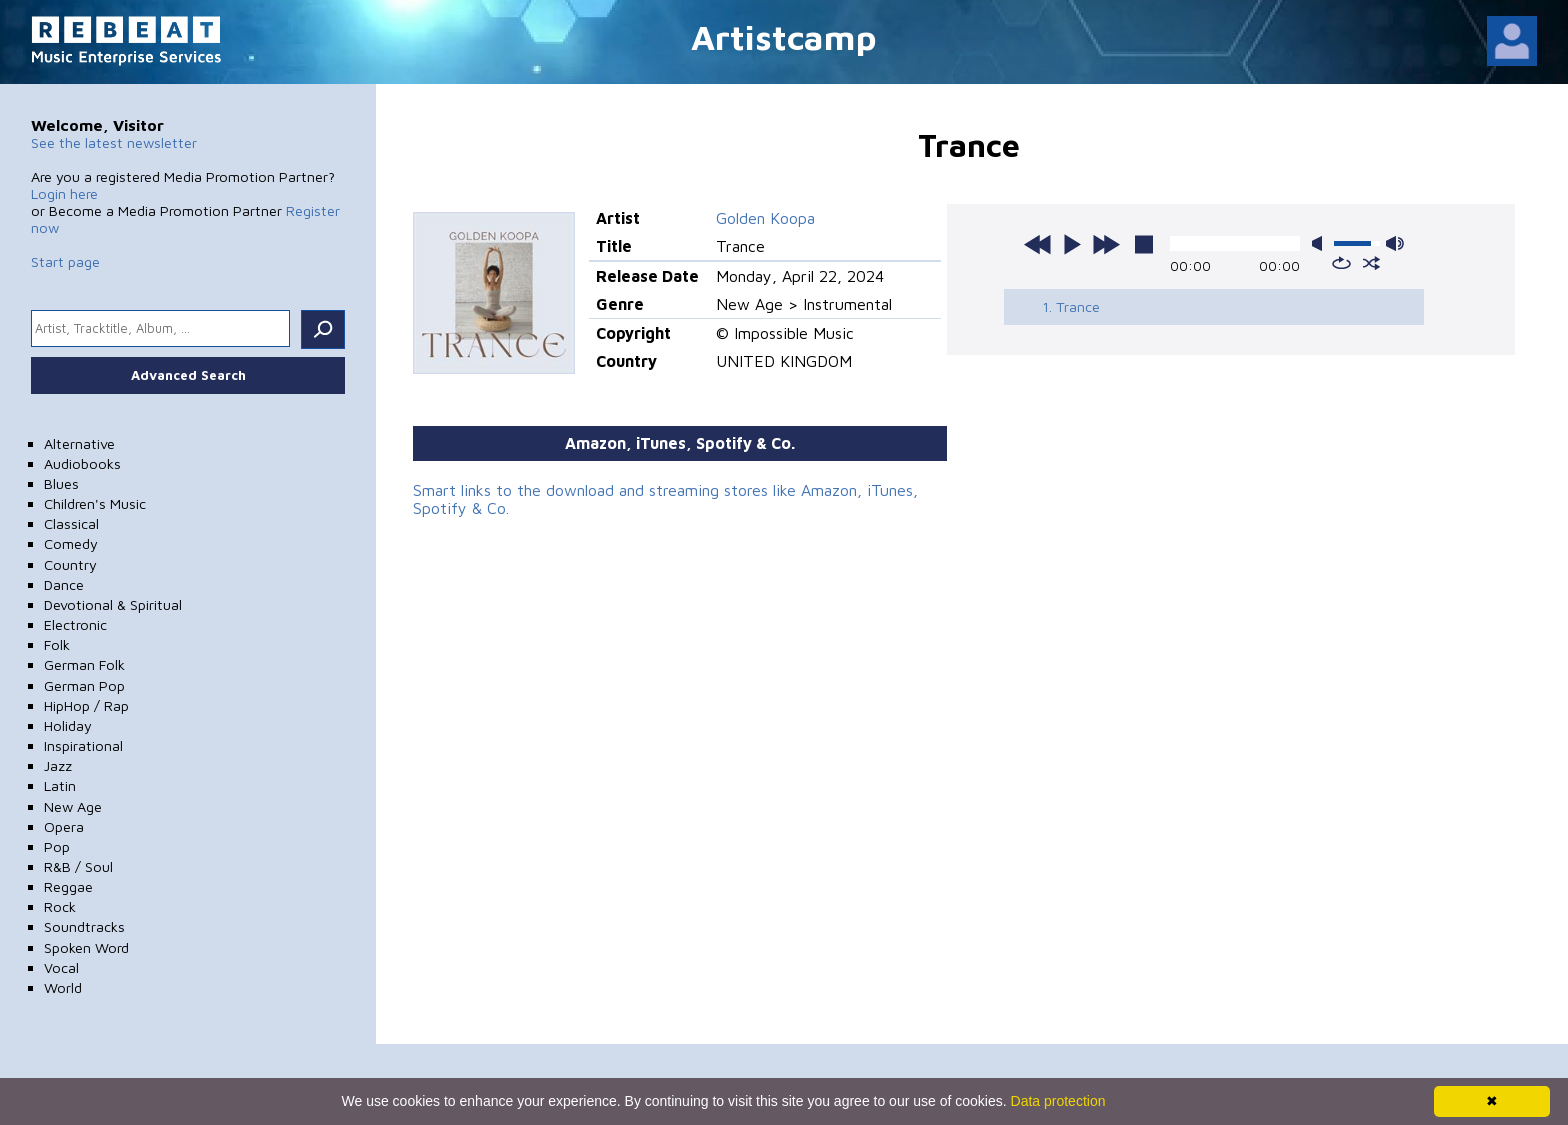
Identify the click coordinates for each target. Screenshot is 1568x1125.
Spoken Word (86, 947)
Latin (60, 785)
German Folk (84, 664)
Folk (57, 644)
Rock (60, 906)
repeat (1341, 263)
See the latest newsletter (114, 142)
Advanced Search (188, 375)
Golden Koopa (765, 218)
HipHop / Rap (86, 705)
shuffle (1371, 263)
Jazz (58, 765)
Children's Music (95, 503)
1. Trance (1071, 306)
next (1106, 244)
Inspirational (83, 745)
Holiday (68, 725)
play (1072, 244)
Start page (65, 261)
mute (1321, 243)
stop (1144, 244)
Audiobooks (82, 463)
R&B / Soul (78, 866)
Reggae (68, 886)
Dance (64, 584)
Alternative (79, 443)
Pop (57, 846)
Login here (64, 193)
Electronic (75, 624)
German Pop (84, 685)
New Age (73, 806)
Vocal (61, 967)
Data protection (1058, 1101)
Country (70, 564)
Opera (64, 826)
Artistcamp (784, 36)
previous (1038, 244)
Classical (71, 523)
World (63, 987)
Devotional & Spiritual (113, 604)
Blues (61, 483)
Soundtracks (84, 926)
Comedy (71, 543)
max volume (1395, 243)
